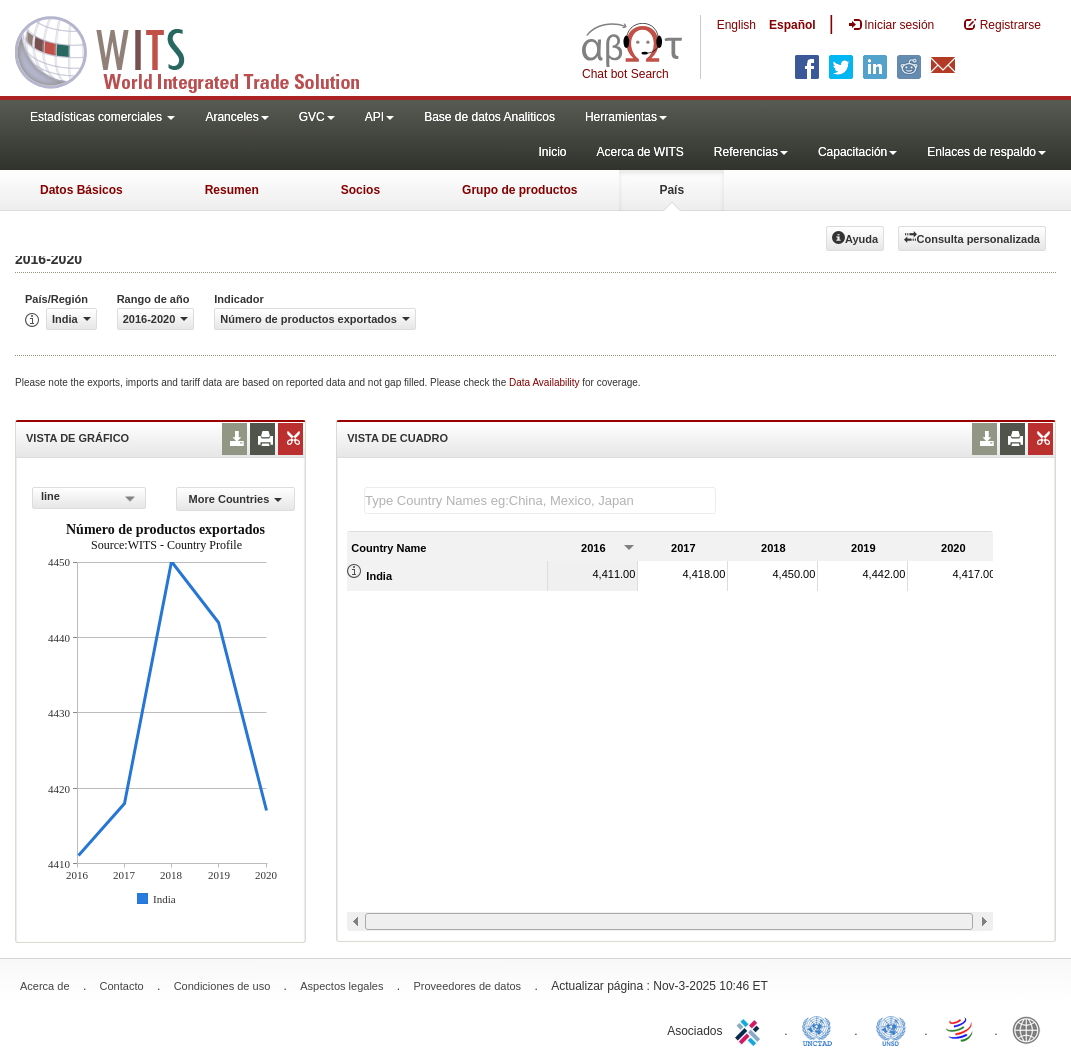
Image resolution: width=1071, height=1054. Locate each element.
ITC (751, 1029)
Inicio (552, 152)
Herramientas (626, 117)
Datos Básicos (81, 190)
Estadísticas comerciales (102, 117)
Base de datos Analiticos (489, 117)
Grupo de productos (519, 190)
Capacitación (857, 152)
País (671, 190)
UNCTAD (821, 1029)
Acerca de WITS (639, 152)
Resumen (232, 190)
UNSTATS (891, 1029)
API (379, 117)
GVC (317, 117)
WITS (200, 50)
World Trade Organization (961, 1029)
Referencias (751, 152)
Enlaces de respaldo (986, 152)
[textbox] (540, 500)
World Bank (1031, 1029)
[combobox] (89, 498)
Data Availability (545, 382)
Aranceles (236, 117)
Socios (360, 190)
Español (792, 25)
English (736, 25)
